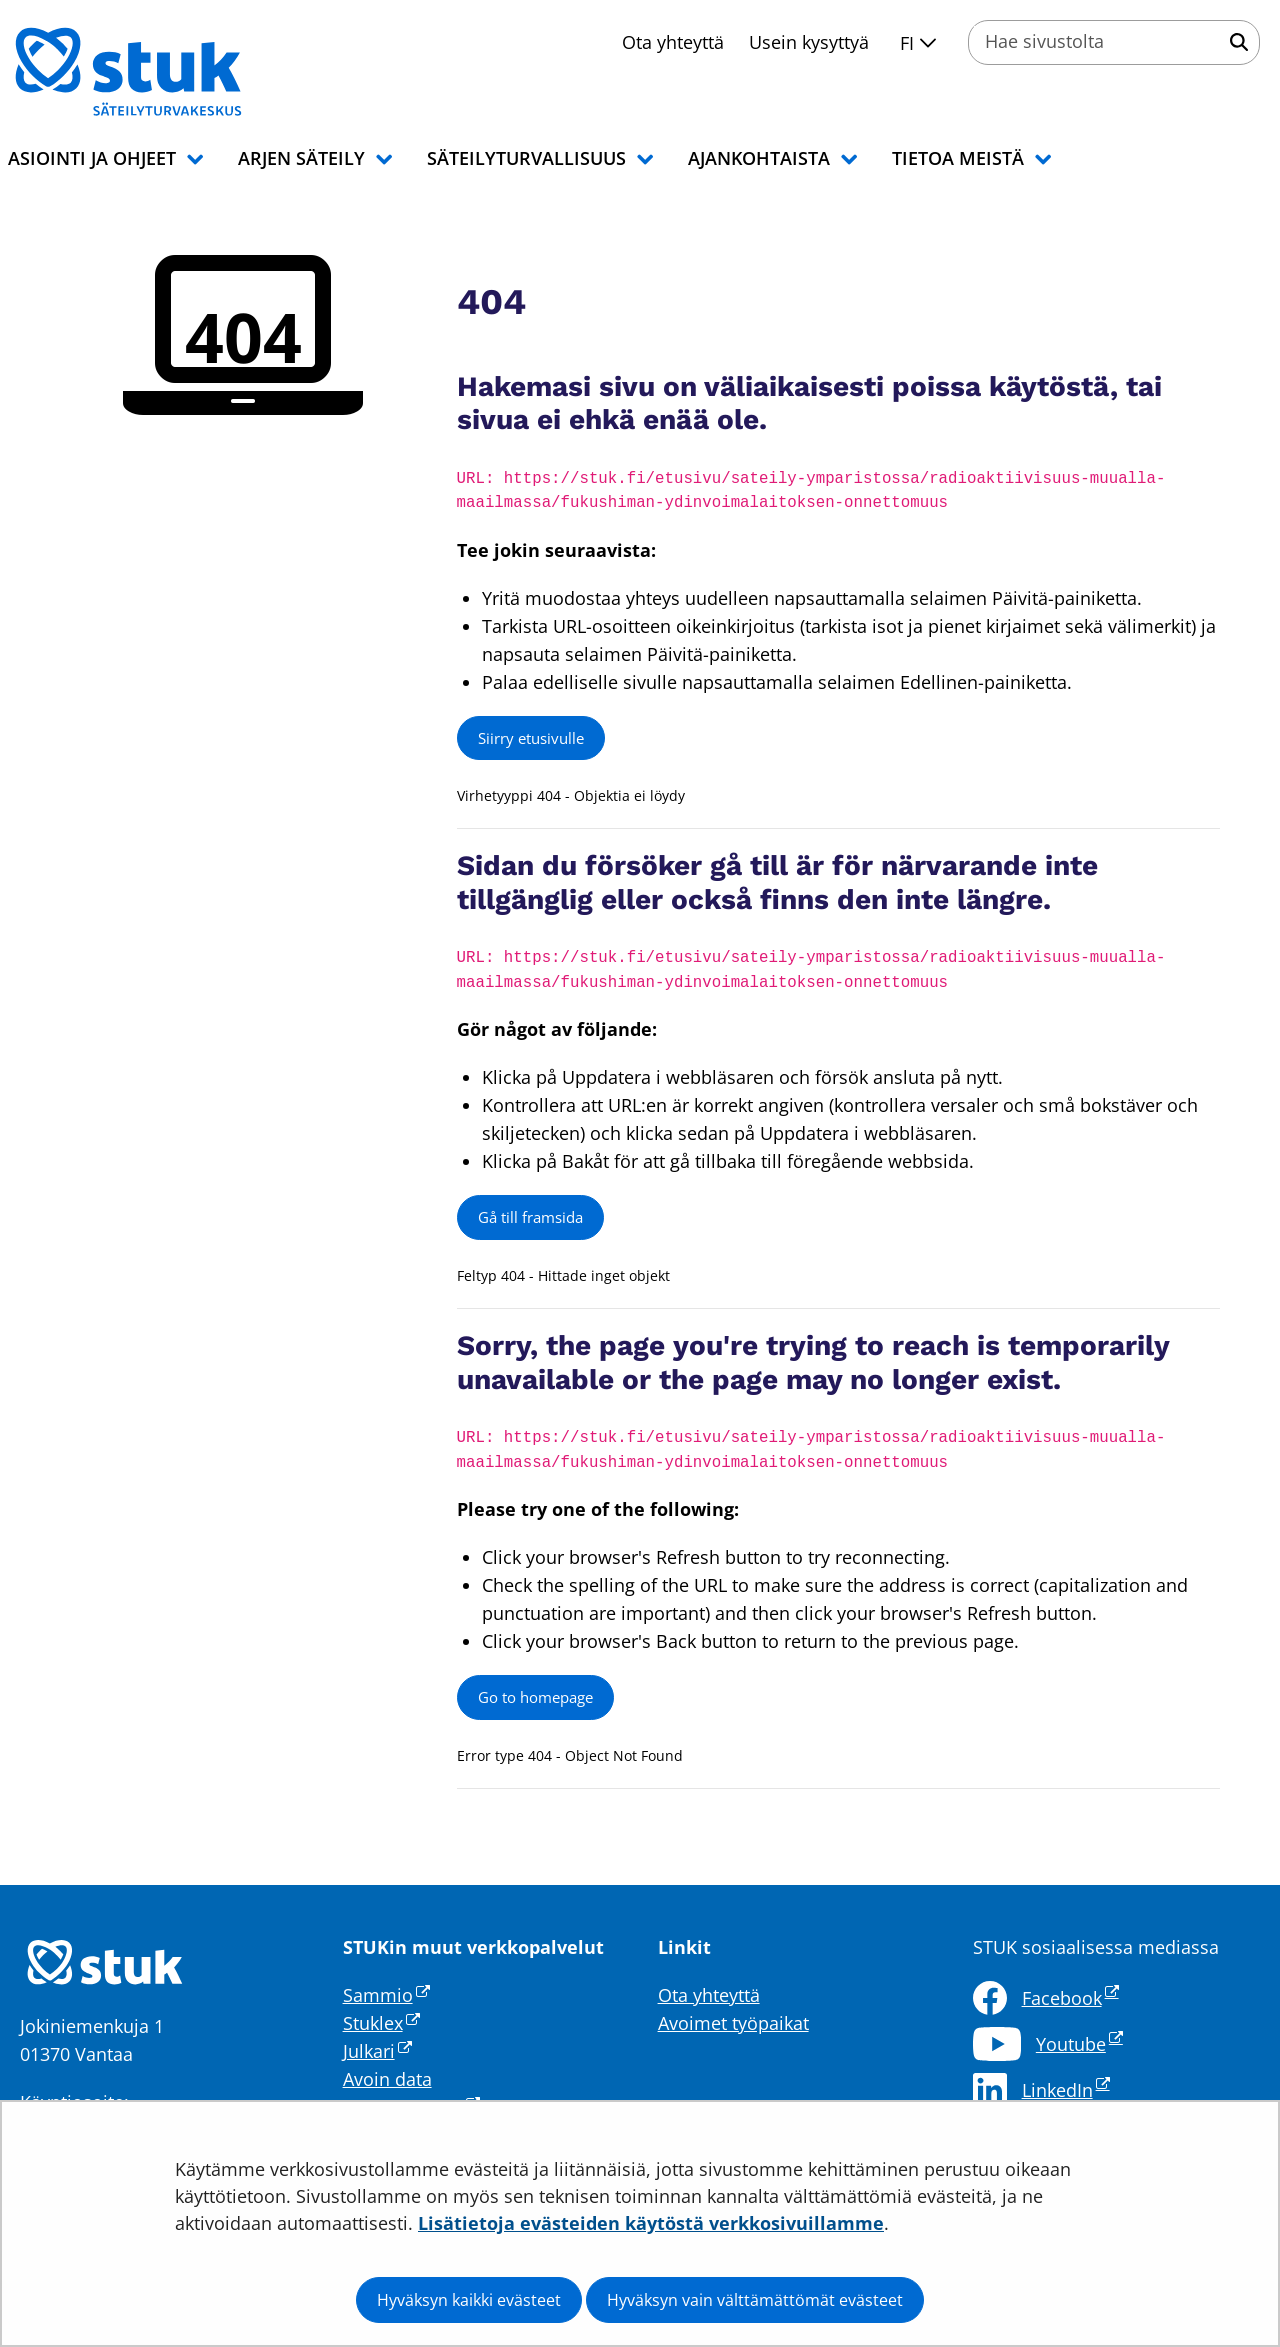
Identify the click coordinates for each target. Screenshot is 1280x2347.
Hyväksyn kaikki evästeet (469, 2300)
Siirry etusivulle (531, 738)
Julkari (377, 2051)
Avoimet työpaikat (733, 2023)
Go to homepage (535, 1697)
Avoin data (387, 2079)
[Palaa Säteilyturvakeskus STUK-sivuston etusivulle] (180, 72)
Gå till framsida (530, 1217)
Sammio (386, 1995)
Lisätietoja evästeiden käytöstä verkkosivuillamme (651, 2223)
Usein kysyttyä (809, 42)
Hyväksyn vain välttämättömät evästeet (755, 2300)
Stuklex (381, 2023)
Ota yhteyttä (673, 42)
